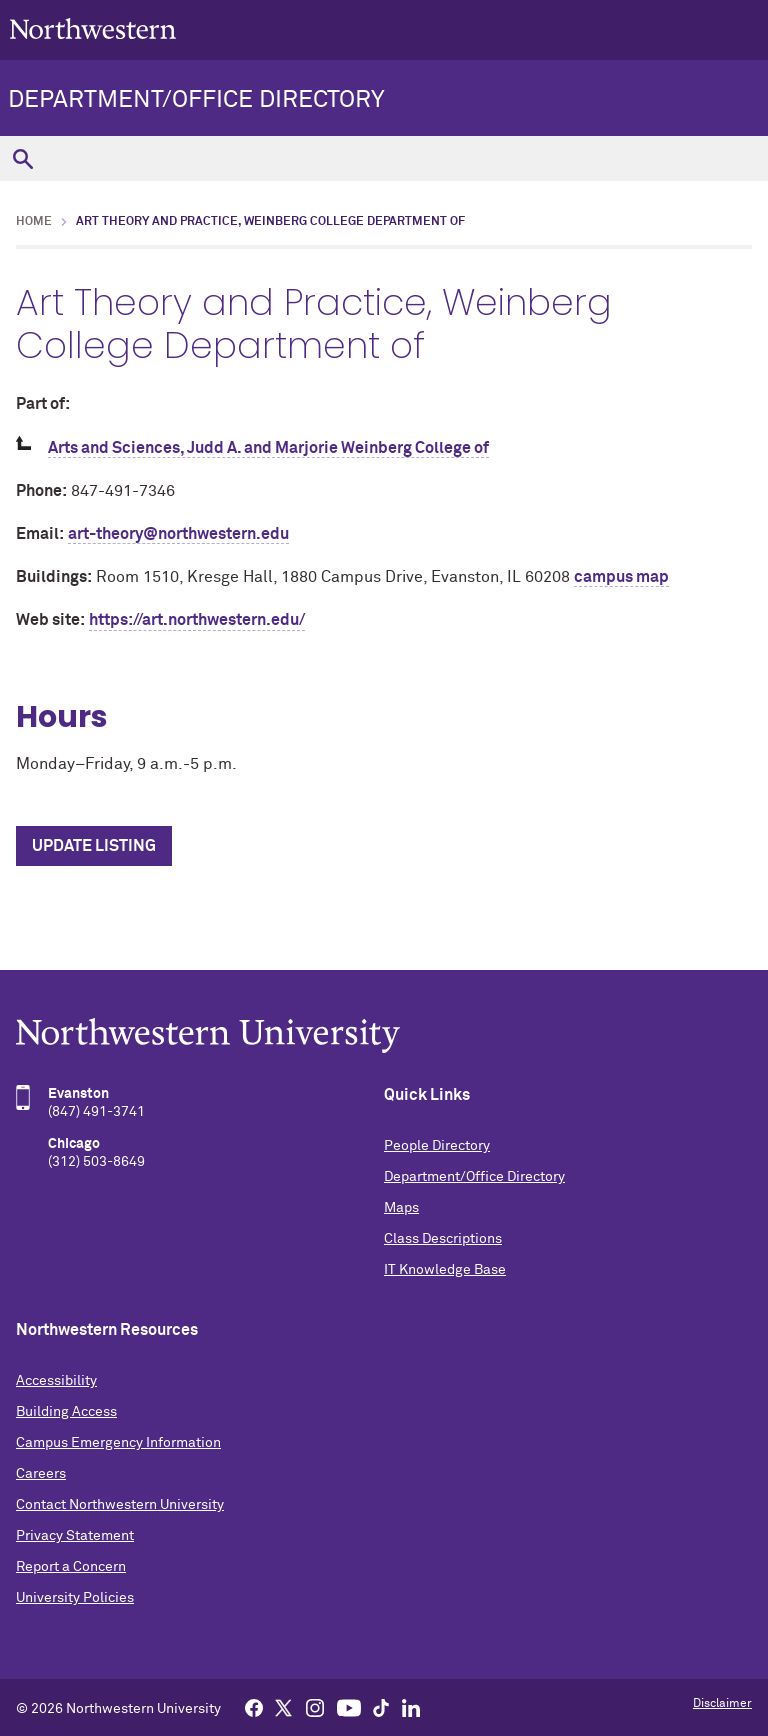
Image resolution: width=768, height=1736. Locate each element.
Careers (41, 1474)
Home (34, 222)
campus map (621, 577)
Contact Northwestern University (120, 1505)
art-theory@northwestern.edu (178, 534)
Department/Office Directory (196, 100)
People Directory (437, 1146)
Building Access (66, 1412)
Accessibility (56, 1381)
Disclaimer (722, 1704)
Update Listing (94, 846)
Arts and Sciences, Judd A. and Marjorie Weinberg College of (268, 448)
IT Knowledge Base (445, 1270)
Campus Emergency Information (118, 1443)
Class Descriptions (443, 1239)
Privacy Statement (75, 1536)
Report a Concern (71, 1567)
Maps (401, 1208)
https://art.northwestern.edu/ (197, 620)
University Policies (75, 1598)
